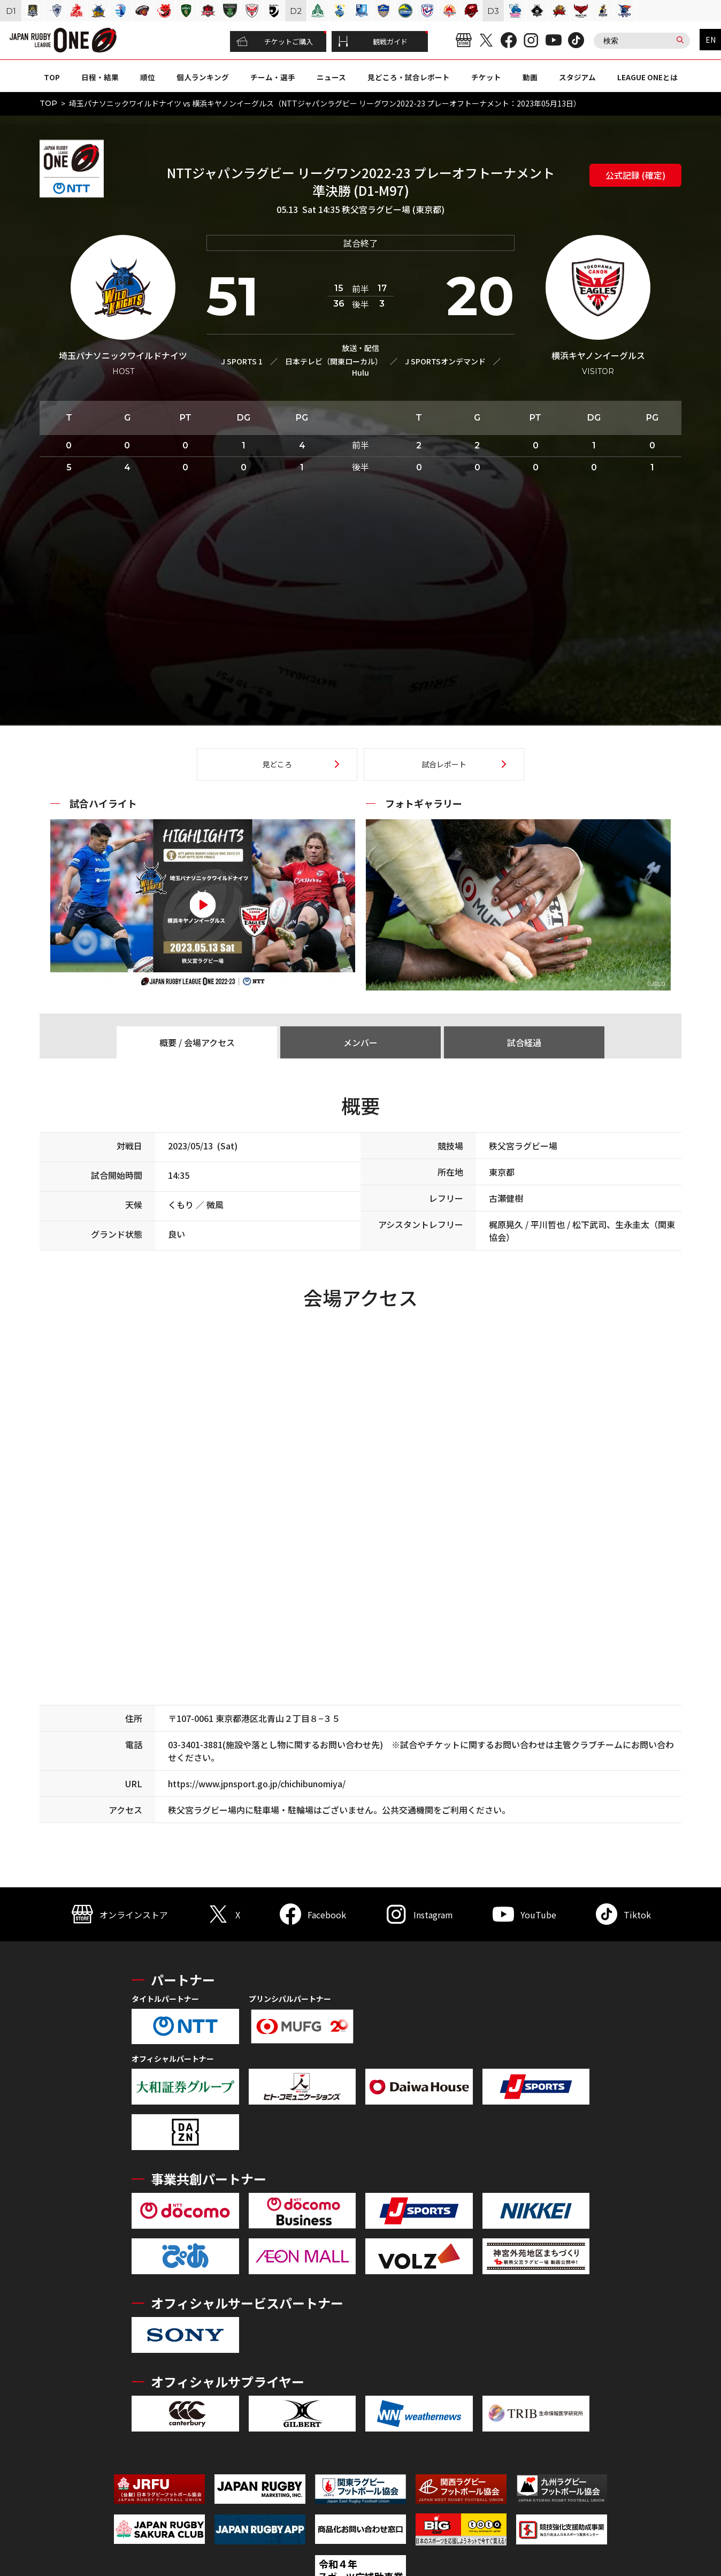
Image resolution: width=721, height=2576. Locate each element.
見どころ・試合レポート (408, 77)
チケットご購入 (274, 42)
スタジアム (577, 77)
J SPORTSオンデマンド (445, 361)
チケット (486, 77)
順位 (147, 77)
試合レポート (443, 764)
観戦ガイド (373, 42)
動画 (530, 77)
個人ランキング (203, 77)
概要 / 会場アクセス (197, 1042)
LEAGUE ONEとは (647, 77)
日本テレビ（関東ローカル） (333, 361)
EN (710, 39)
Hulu (360, 372)
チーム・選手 (272, 77)
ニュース (331, 77)
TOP (52, 77)
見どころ (277, 764)
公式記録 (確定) (635, 175)
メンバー (360, 1042)
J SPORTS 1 (242, 361)
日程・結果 (100, 77)
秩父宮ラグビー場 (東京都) (393, 209)
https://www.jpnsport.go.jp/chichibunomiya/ (257, 1783)
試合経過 (524, 1042)
